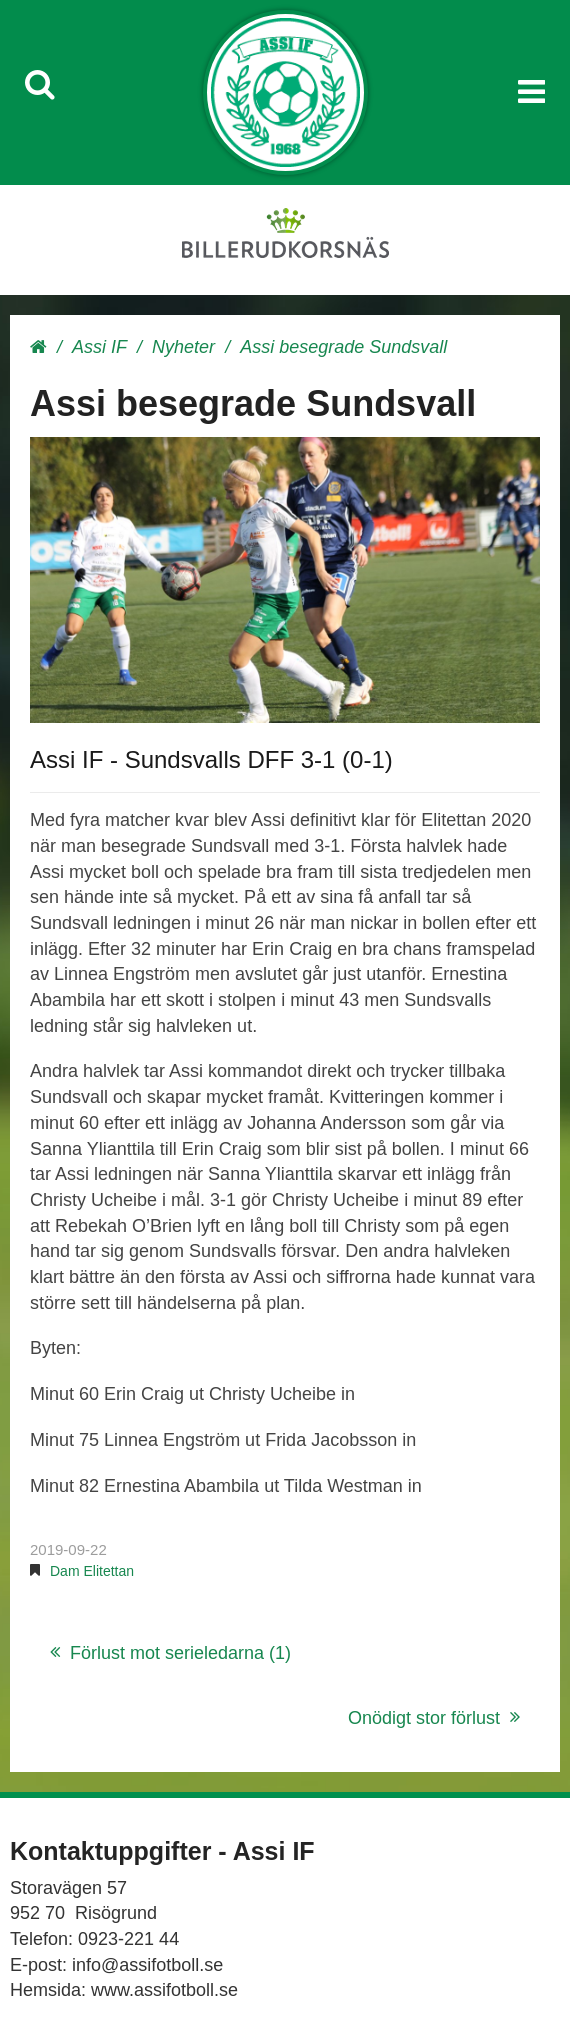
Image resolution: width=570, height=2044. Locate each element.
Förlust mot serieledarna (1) (180, 1653)
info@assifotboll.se (147, 1965)
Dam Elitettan (92, 1571)
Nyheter (183, 347)
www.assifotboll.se (164, 1990)
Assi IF (99, 347)
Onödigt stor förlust (424, 1718)
